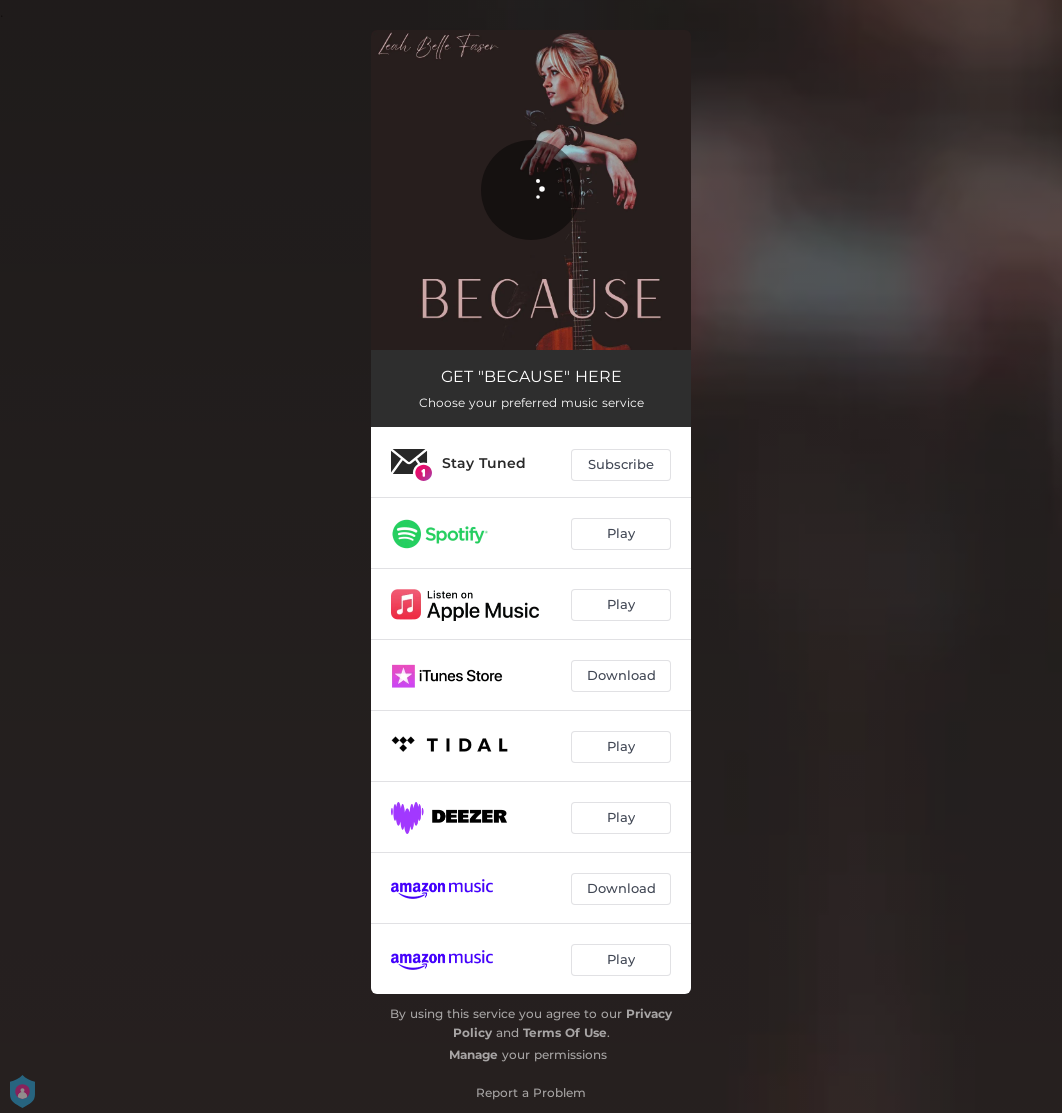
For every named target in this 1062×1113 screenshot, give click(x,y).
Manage (473, 1054)
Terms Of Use (565, 1032)
